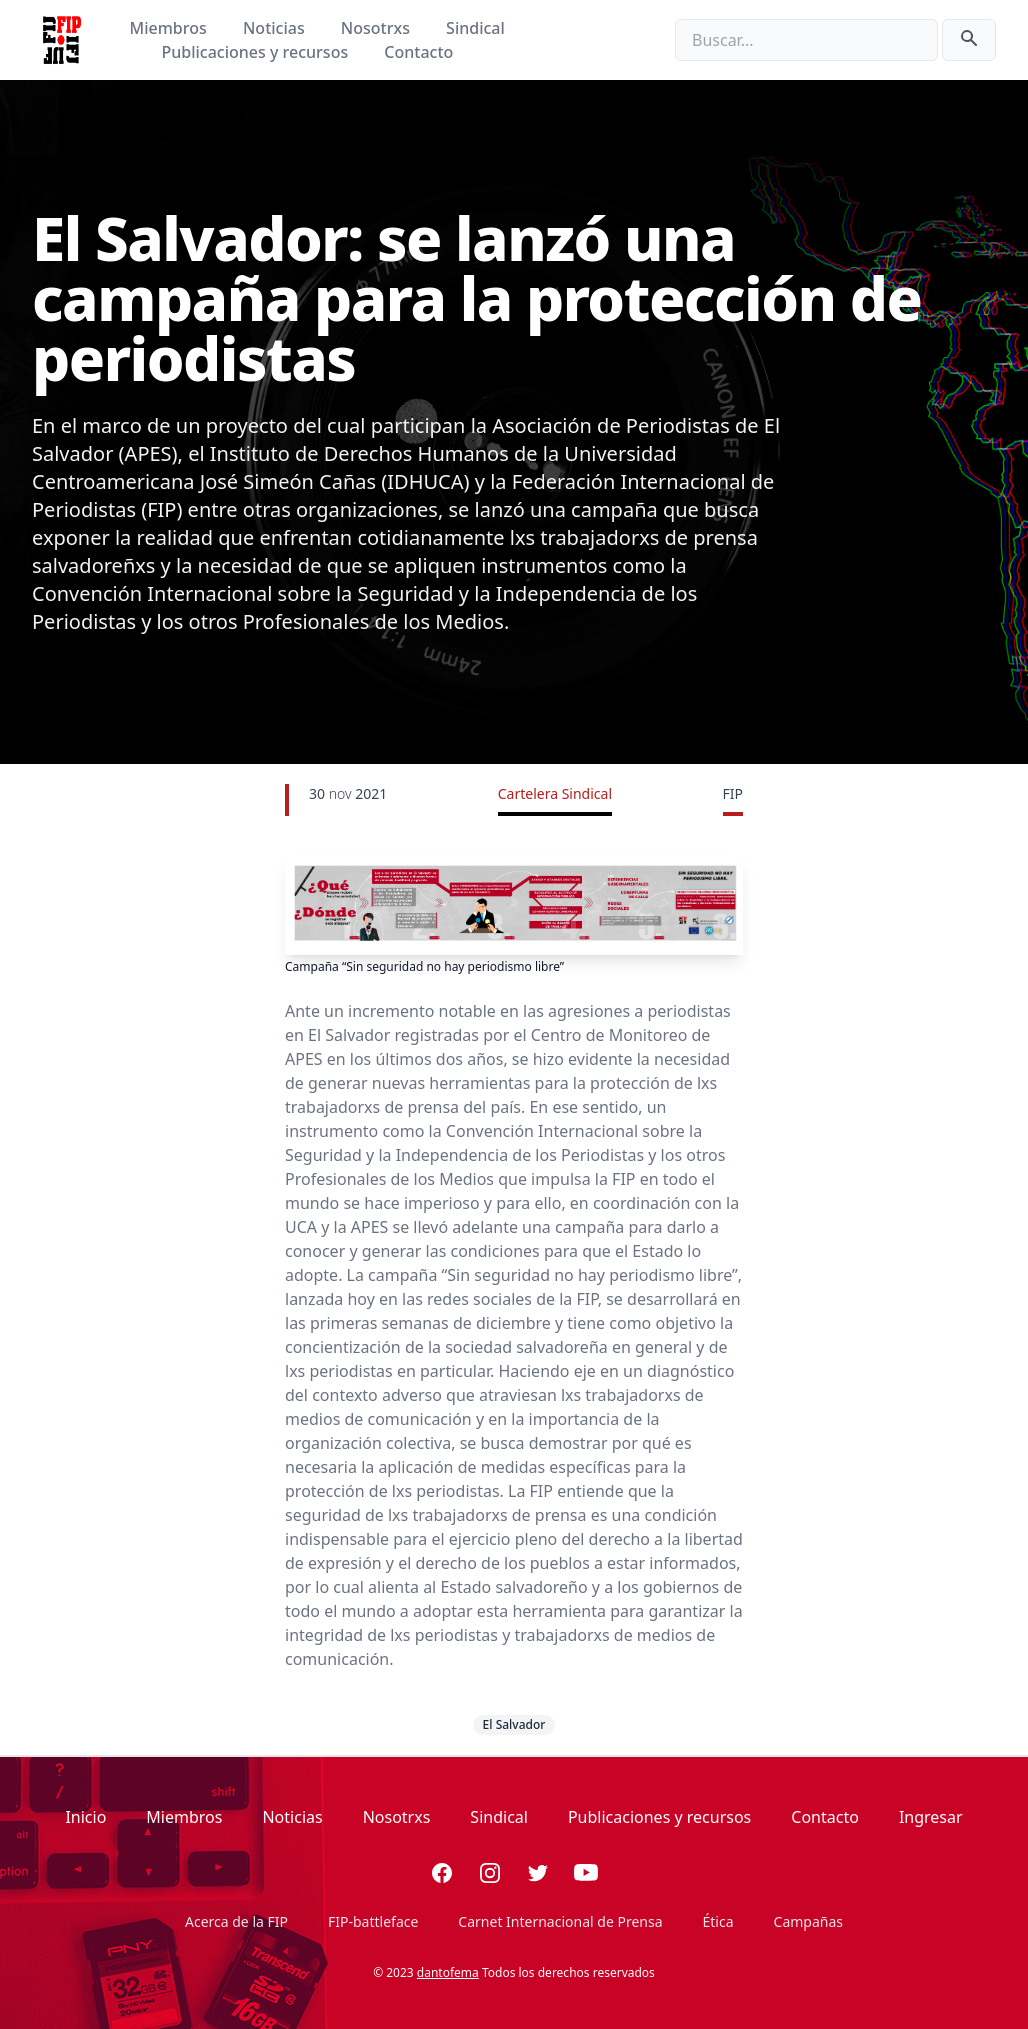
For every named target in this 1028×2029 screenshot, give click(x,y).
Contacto (418, 52)
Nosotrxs (377, 28)
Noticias (276, 28)
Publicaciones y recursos (257, 52)
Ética (718, 1921)
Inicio (85, 1817)
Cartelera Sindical (555, 793)
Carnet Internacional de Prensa (560, 1921)
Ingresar (931, 1817)
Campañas (808, 1921)
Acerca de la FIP (236, 1921)
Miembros (170, 28)
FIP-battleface (373, 1921)
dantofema (448, 1972)
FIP (733, 793)
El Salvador (514, 1724)
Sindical (475, 28)
